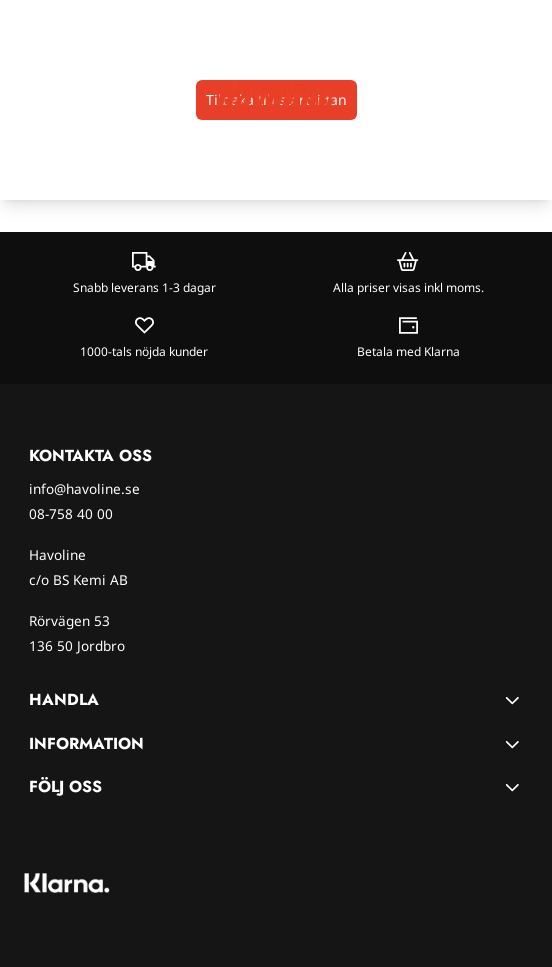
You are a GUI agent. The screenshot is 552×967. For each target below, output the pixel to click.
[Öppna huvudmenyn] (21, 94)
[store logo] (276, 94)
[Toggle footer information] (514, 700)
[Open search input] (55, 94)
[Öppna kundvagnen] (528, 94)
